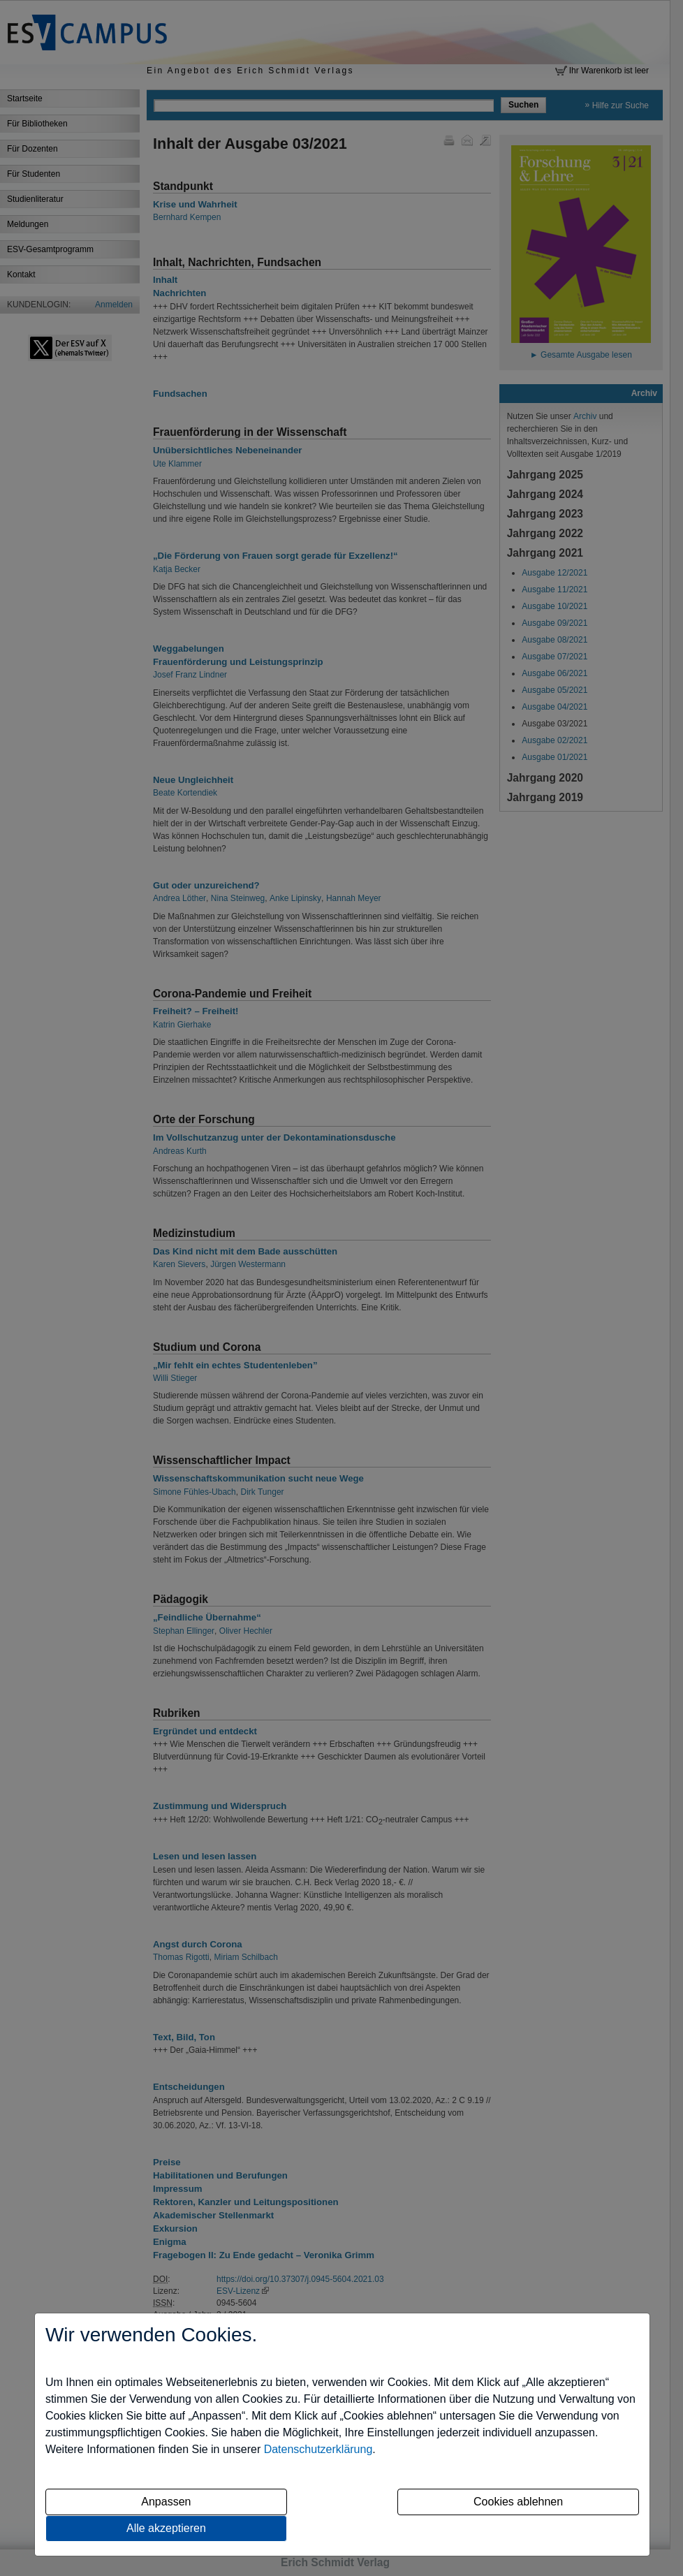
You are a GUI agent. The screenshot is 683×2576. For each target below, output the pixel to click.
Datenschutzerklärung (318, 2449)
